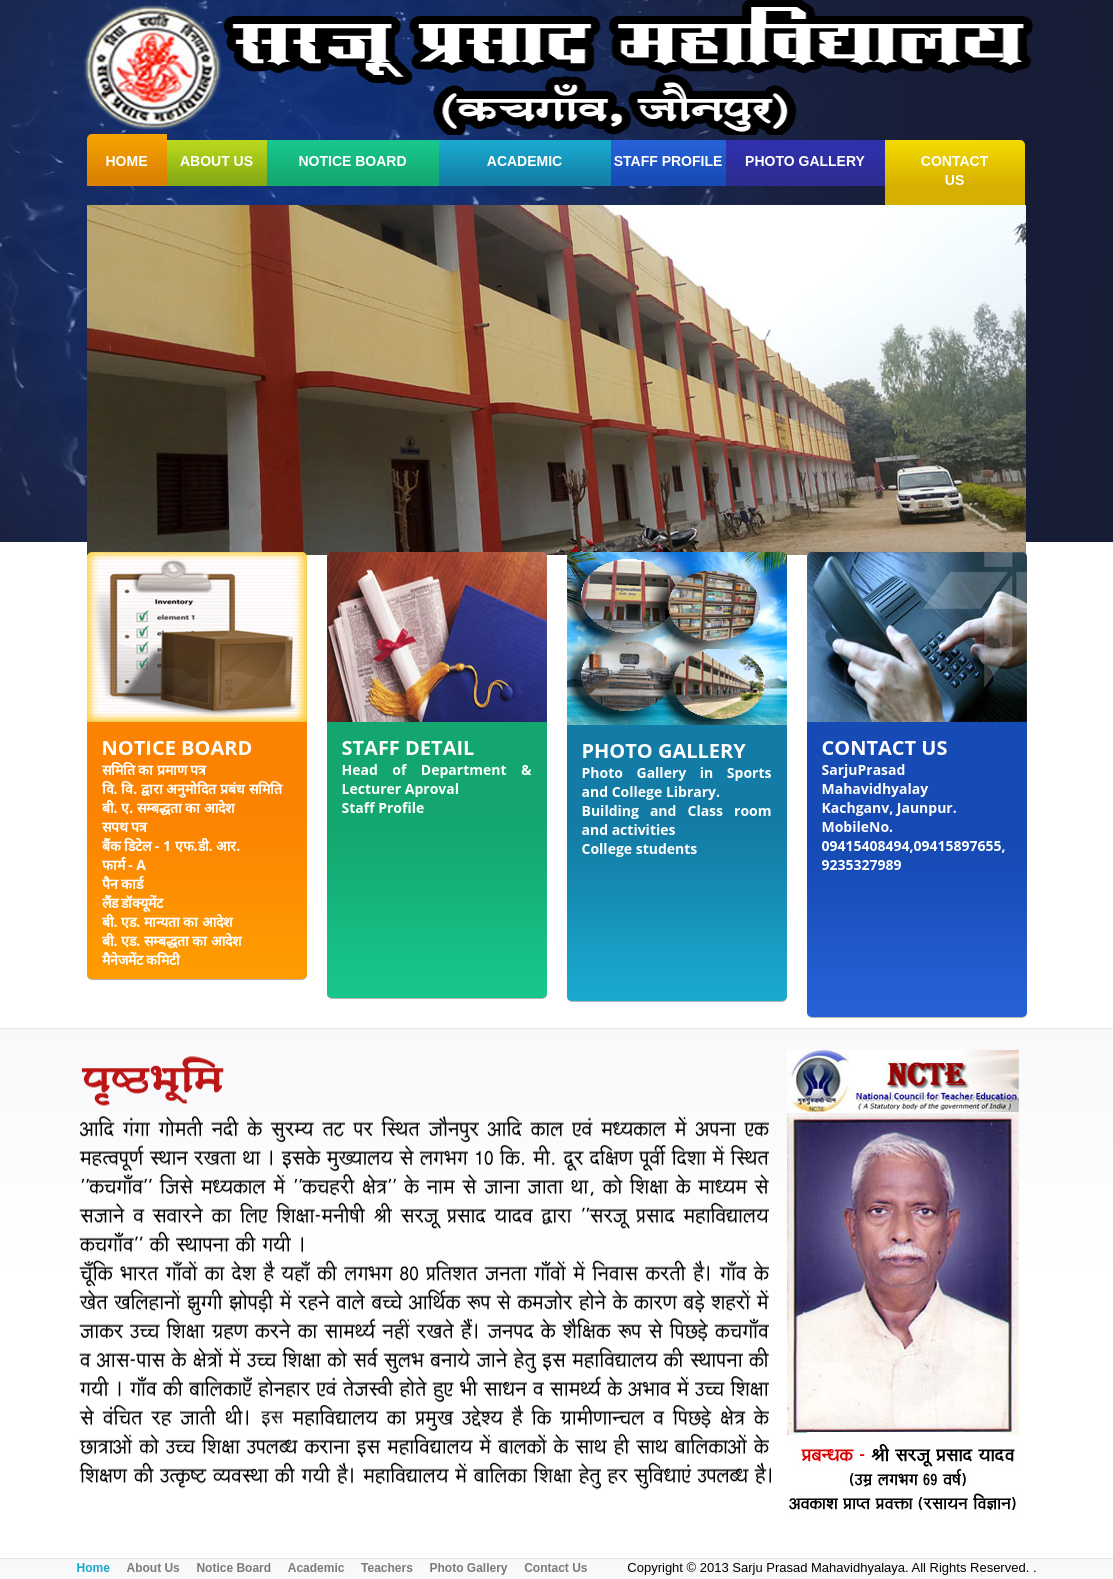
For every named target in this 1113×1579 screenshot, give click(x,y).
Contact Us (555, 1568)
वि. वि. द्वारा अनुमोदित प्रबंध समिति (192, 788)
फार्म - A (124, 864)
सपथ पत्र (125, 826)
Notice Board (352, 161)
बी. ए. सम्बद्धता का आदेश (169, 807)
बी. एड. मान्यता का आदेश (168, 921)
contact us (954, 170)
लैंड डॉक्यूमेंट (133, 902)
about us (216, 161)
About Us (152, 1568)
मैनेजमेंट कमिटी (141, 959)
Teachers (387, 1568)
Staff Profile (668, 161)
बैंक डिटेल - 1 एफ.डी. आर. (171, 845)
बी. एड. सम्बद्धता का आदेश (172, 940)
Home (93, 1568)
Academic (524, 161)
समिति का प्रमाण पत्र (154, 769)
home (127, 161)
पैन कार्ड (123, 883)
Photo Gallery (805, 161)
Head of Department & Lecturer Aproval (437, 779)
